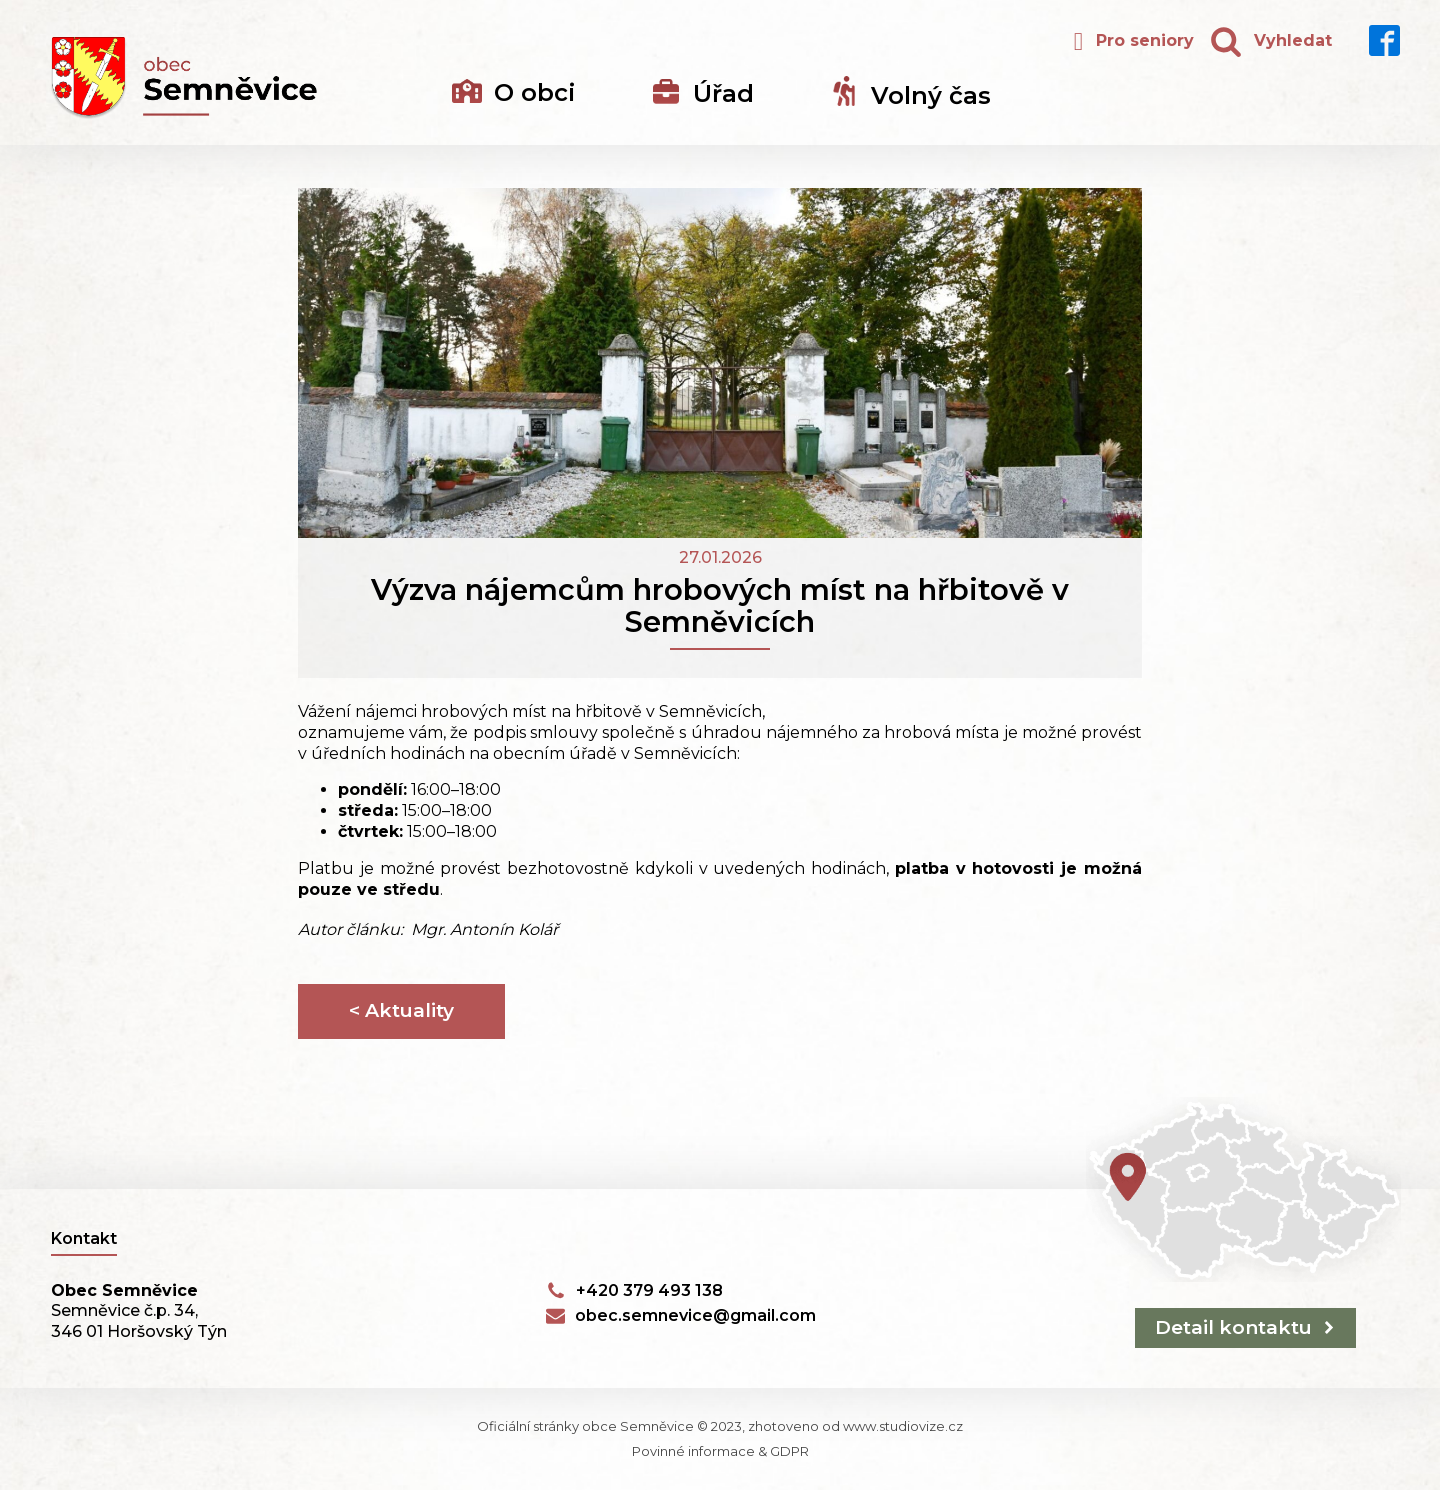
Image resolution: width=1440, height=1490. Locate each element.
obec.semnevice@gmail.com (695, 1315)
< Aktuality (401, 1010)
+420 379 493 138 (649, 1290)
